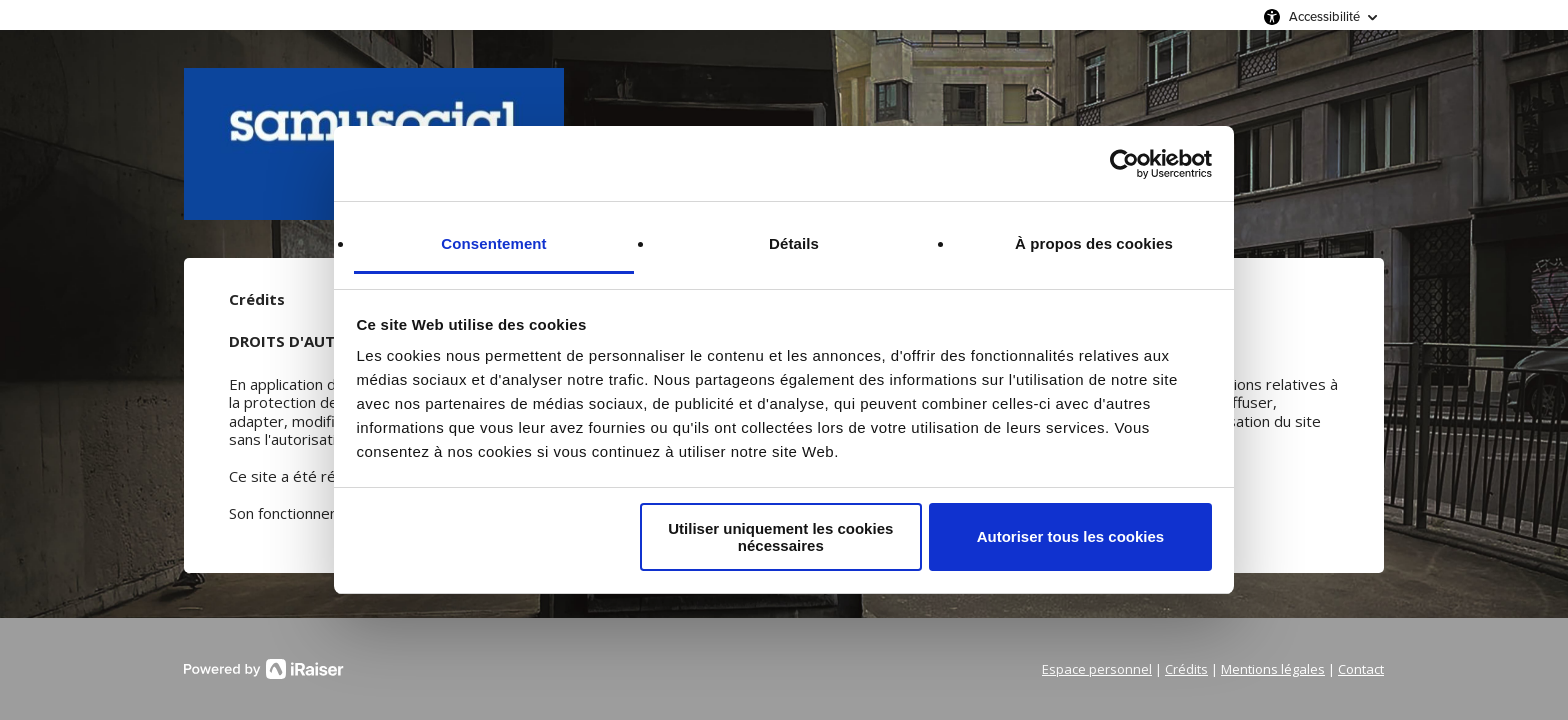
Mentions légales (1273, 669)
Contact (1361, 669)
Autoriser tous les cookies (1071, 536)
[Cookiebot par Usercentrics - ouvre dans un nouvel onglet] (1124, 164)
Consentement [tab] (493, 243)
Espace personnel (1097, 669)
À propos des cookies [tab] (1094, 243)
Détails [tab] (794, 243)
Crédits (1186, 669)
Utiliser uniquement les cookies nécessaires (780, 537)
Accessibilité (1324, 16)
